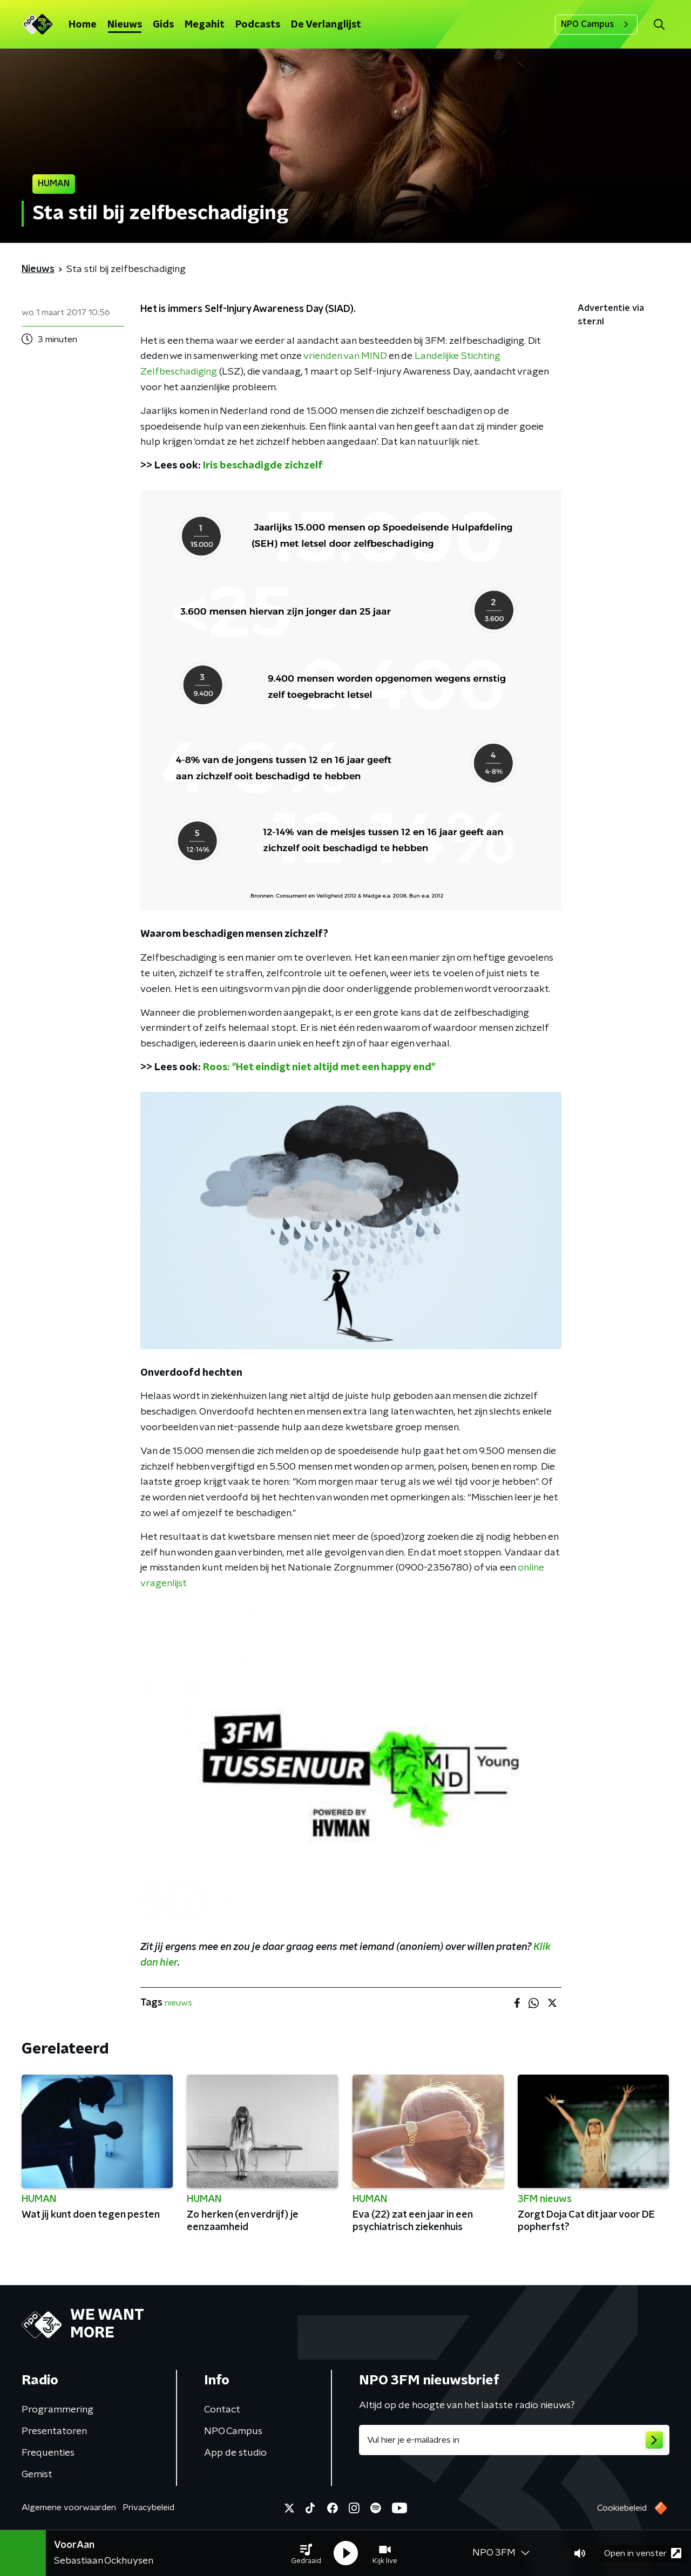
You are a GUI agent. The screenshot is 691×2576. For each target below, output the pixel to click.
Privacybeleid (148, 2507)
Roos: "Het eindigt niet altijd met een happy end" (319, 1067)
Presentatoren (54, 2431)
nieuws (178, 2003)
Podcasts (257, 25)
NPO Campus (596, 24)
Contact (222, 2410)
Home (83, 25)
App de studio (235, 2453)
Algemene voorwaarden (69, 2507)
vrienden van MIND (345, 356)
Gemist (37, 2474)
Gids (163, 25)
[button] (306, 2553)
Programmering (57, 2410)
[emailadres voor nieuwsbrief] (514, 2440)
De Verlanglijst (326, 25)
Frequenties (48, 2453)
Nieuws (124, 25)
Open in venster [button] (642, 2553)
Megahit (205, 25)
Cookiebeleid (622, 2508)
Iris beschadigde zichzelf (263, 466)
